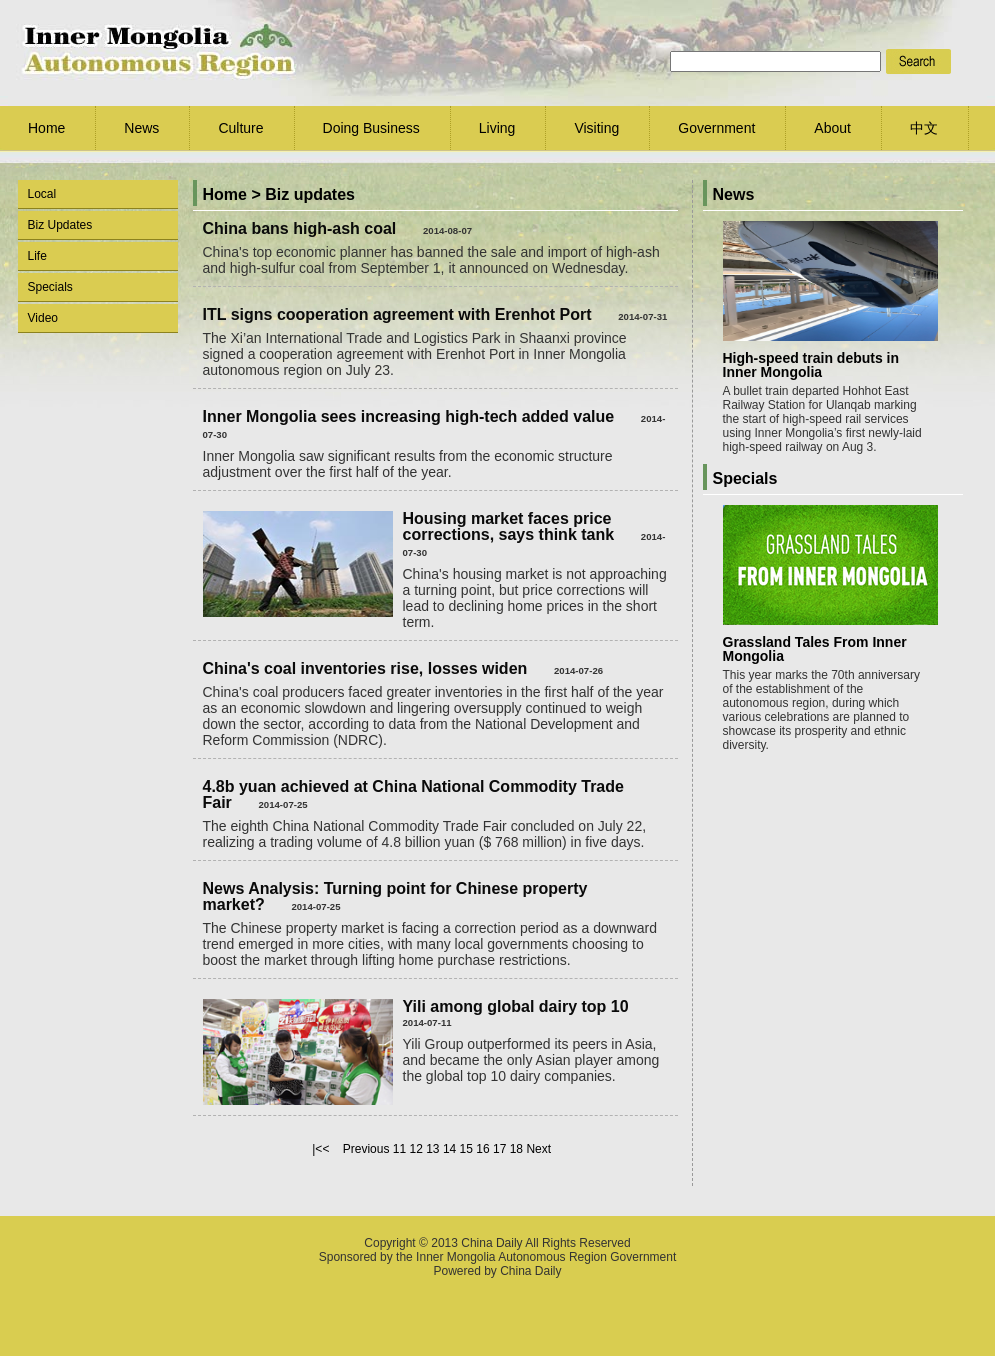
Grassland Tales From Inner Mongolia (815, 649)
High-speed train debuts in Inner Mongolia (811, 365)
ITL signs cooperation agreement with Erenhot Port (397, 314)
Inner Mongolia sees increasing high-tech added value (409, 416)
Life (37, 256)
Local (42, 194)
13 (432, 1149)
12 (415, 1149)
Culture (240, 128)
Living (497, 128)
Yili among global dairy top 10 (516, 1006)
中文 (924, 128)
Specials (50, 287)
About (832, 128)
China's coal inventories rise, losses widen (365, 668)
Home (46, 128)
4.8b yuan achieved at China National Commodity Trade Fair (413, 794)
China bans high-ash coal (300, 228)
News (141, 128)
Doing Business (371, 128)
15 (466, 1149)
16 (482, 1149)
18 (516, 1149)
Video (43, 318)
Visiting (596, 128)
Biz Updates (60, 225)
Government (716, 128)
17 (499, 1149)
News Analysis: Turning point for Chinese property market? (395, 896)
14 (449, 1149)
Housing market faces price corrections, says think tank (509, 526)
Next (538, 1149)
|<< (320, 1149)
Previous (366, 1149)
